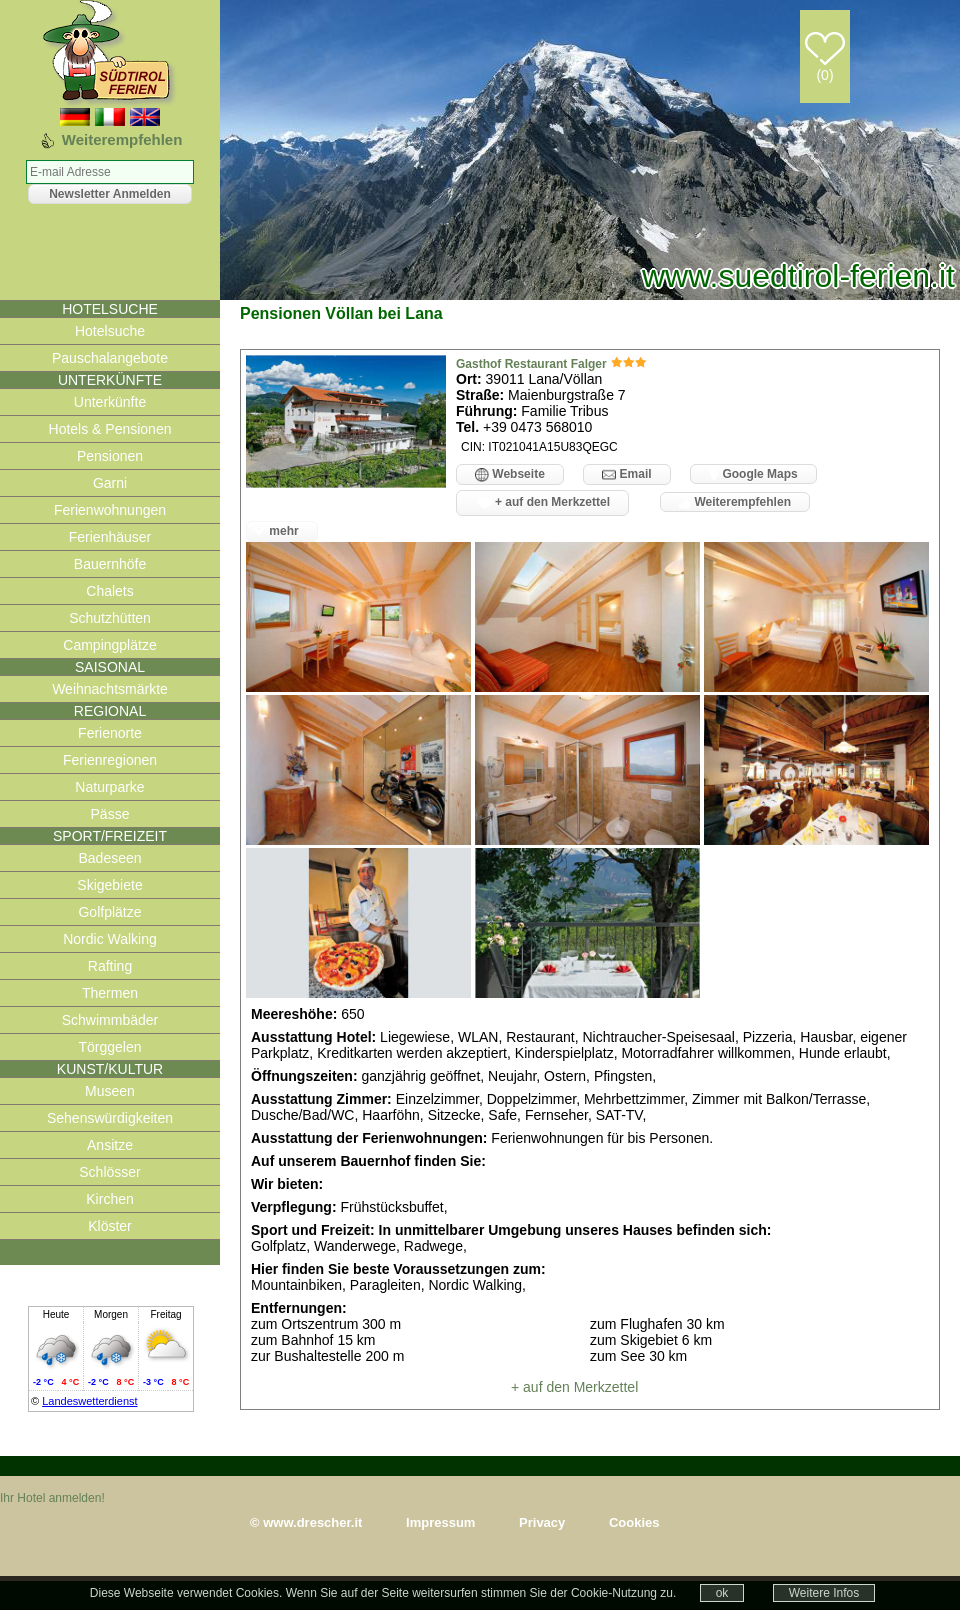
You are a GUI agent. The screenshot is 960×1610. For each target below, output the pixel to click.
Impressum (440, 1522)
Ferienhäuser (110, 537)
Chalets (109, 591)
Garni (110, 483)
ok (722, 1593)
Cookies (634, 1522)
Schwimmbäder (110, 1020)
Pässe (110, 814)
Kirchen (109, 1199)
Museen (110, 1091)
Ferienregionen (110, 760)
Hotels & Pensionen (110, 429)
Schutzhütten (110, 618)
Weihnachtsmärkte (110, 689)
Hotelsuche (110, 331)
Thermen (110, 993)
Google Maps (753, 474)
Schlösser (109, 1172)
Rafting (110, 966)
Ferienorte (110, 733)
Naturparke (109, 787)
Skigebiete (109, 885)
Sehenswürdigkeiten (110, 1118)
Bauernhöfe (110, 564)
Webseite (510, 474)
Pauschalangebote (110, 358)
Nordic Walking (110, 939)
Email (626, 474)
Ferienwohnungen (110, 510)
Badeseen (109, 858)
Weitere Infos (824, 1593)
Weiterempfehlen (735, 502)
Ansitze (110, 1145)
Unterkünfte (110, 402)
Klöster (110, 1226)
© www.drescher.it (306, 1522)
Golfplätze (109, 912)
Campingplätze (109, 645)
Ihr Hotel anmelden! (52, 1498)
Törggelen (109, 1047)
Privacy (542, 1522)
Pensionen (110, 456)
